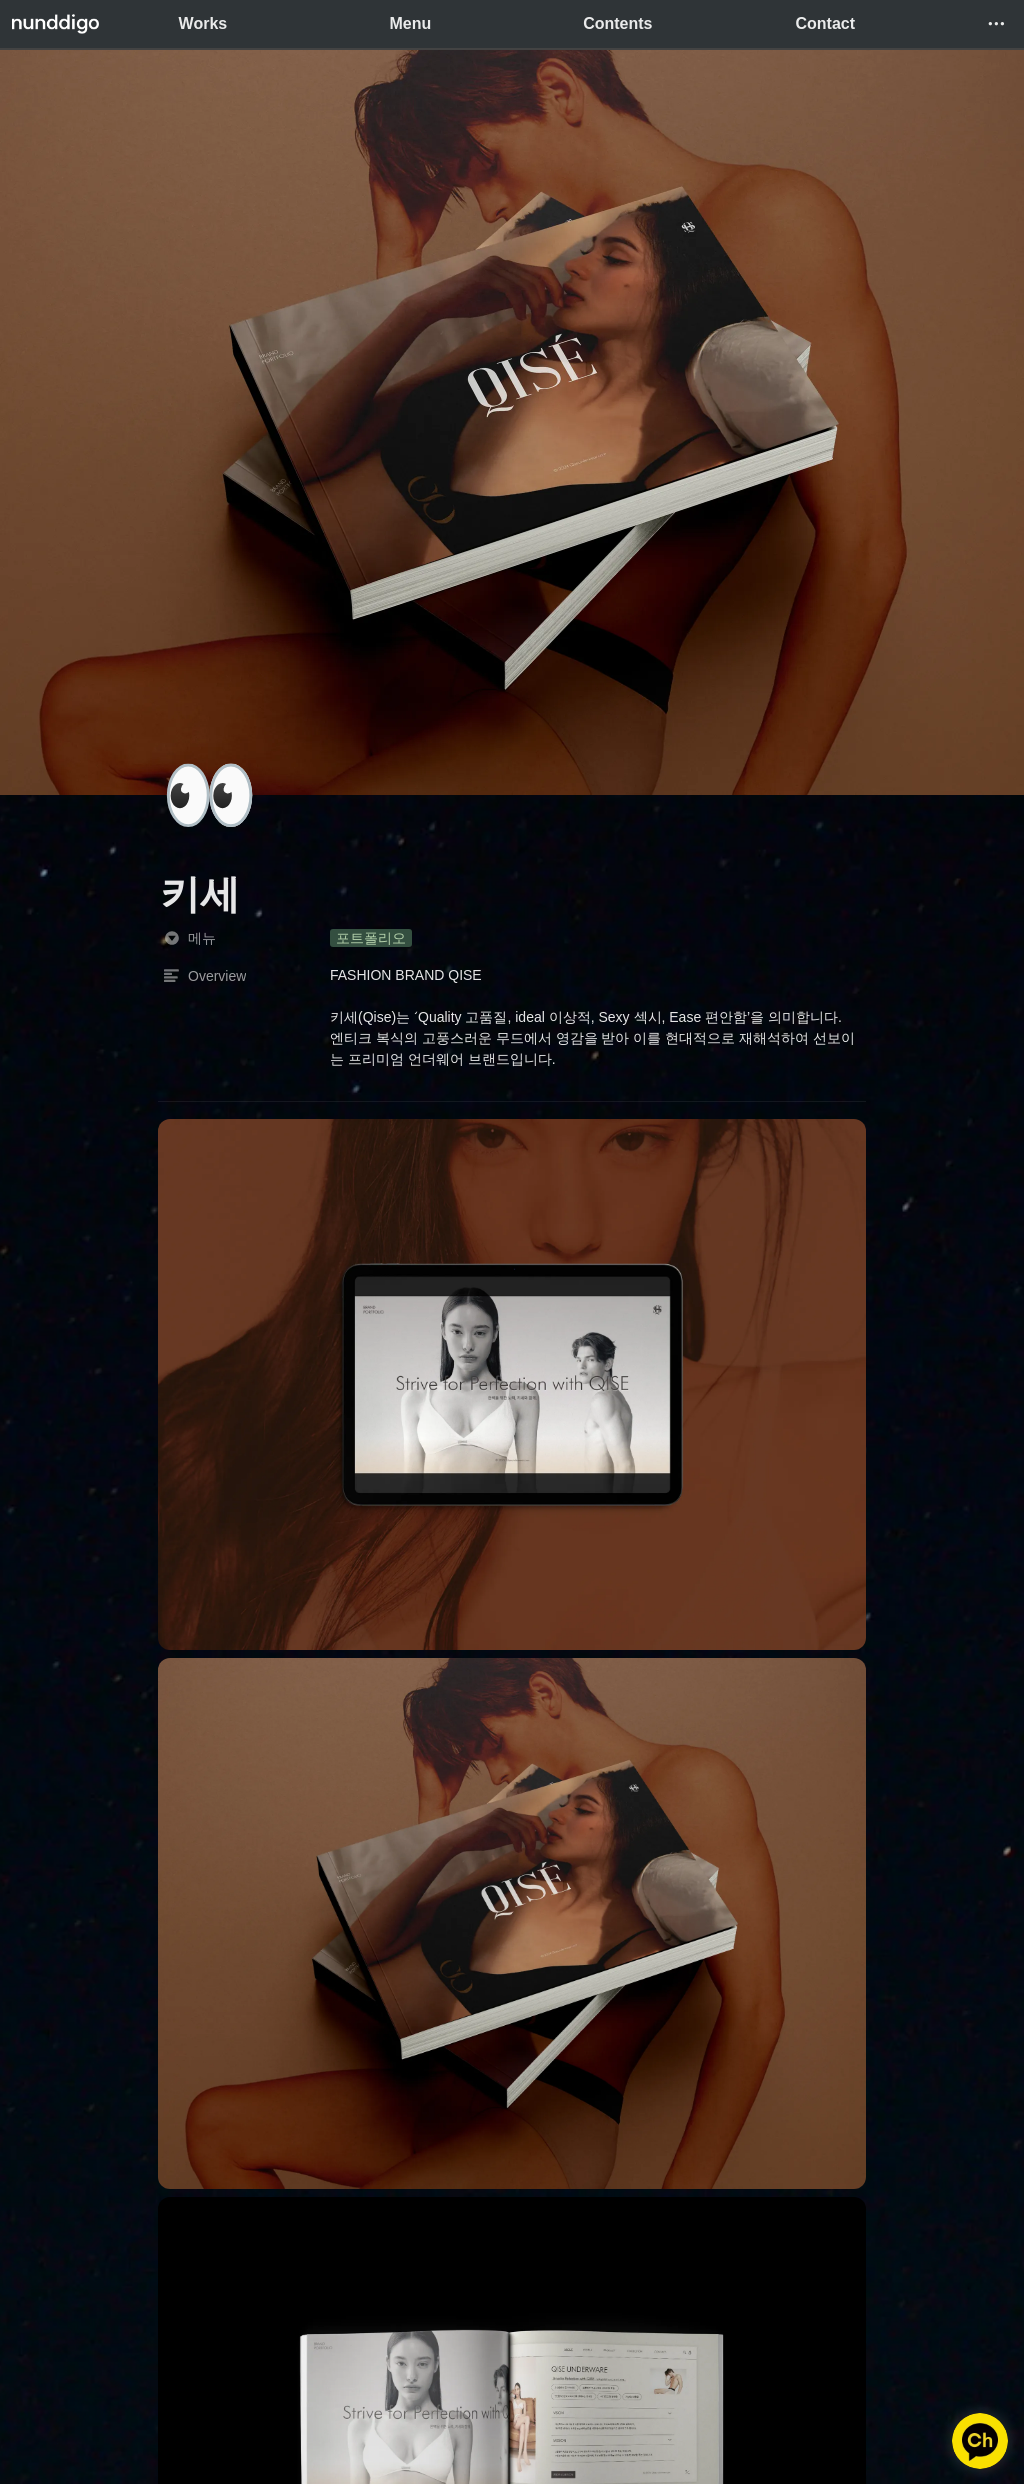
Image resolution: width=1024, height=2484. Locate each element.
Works (203, 23)
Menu (410, 23)
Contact (825, 23)
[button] (996, 24)
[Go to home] (55, 24)
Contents (617, 23)
